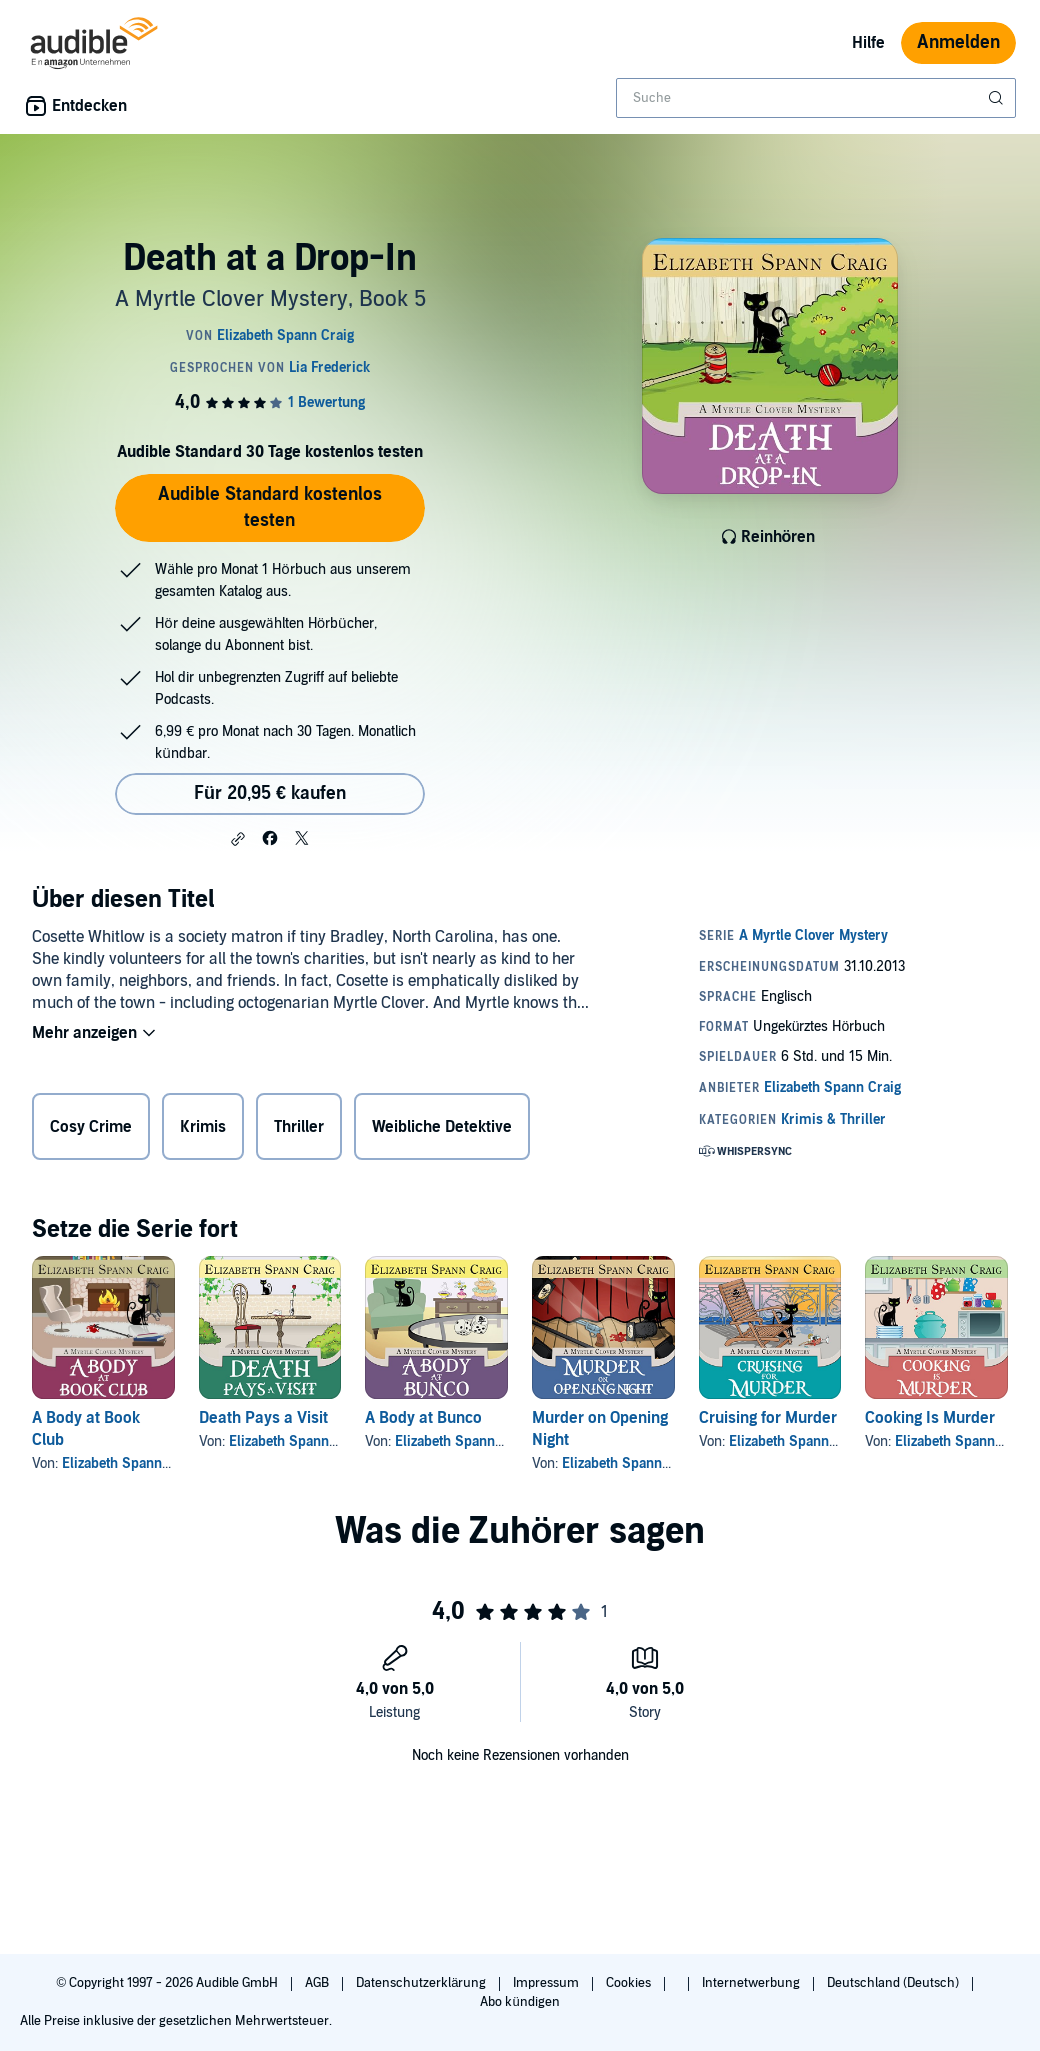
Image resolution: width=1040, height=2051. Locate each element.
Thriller (299, 1127)
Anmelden (958, 42)
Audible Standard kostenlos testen (270, 507)
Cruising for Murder (768, 1418)
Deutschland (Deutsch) (894, 1983)
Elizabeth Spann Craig (130, 1463)
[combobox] (816, 98)
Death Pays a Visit (263, 1418)
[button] (238, 839)
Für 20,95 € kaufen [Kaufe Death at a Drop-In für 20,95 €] (270, 793)
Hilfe (868, 43)
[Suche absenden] (998, 98)
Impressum (547, 1983)
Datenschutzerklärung (422, 1983)
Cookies (630, 1983)
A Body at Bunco (423, 1418)
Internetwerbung (752, 1983)
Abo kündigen (519, 2002)
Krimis (203, 1127)
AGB (318, 1983)
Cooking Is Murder (930, 1418)
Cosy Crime (91, 1127)
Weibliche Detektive (442, 1127)
